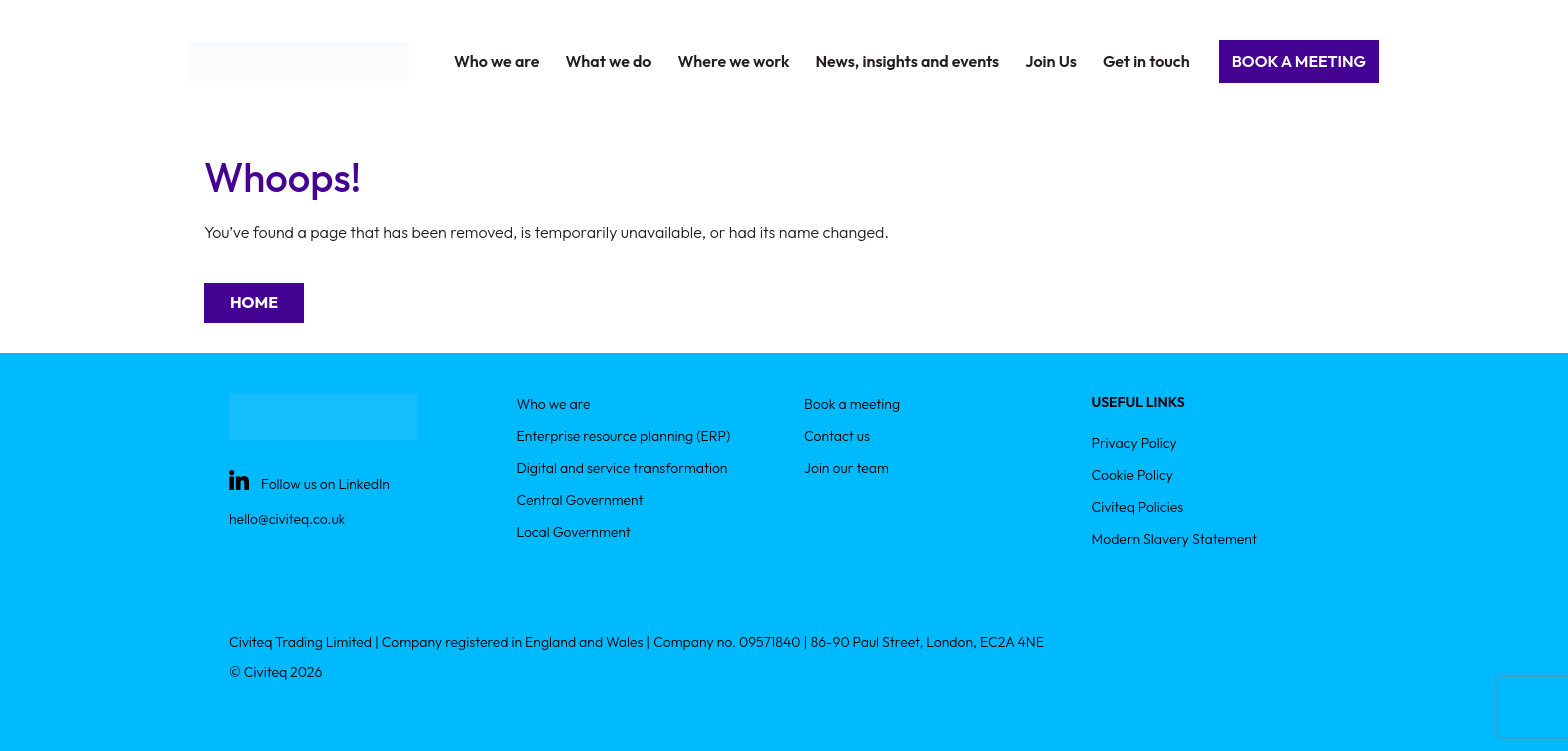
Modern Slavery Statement (1174, 539)
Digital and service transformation (622, 468)
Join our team (846, 468)
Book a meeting (852, 404)
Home (254, 302)
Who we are (554, 404)
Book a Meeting (1299, 61)
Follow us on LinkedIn (325, 484)
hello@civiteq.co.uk (287, 519)
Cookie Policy (1132, 475)
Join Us (1051, 61)
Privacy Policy (1134, 443)
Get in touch (1146, 61)
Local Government (574, 532)
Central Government (580, 500)
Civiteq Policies (1138, 507)
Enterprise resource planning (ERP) (624, 436)
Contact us (837, 436)
